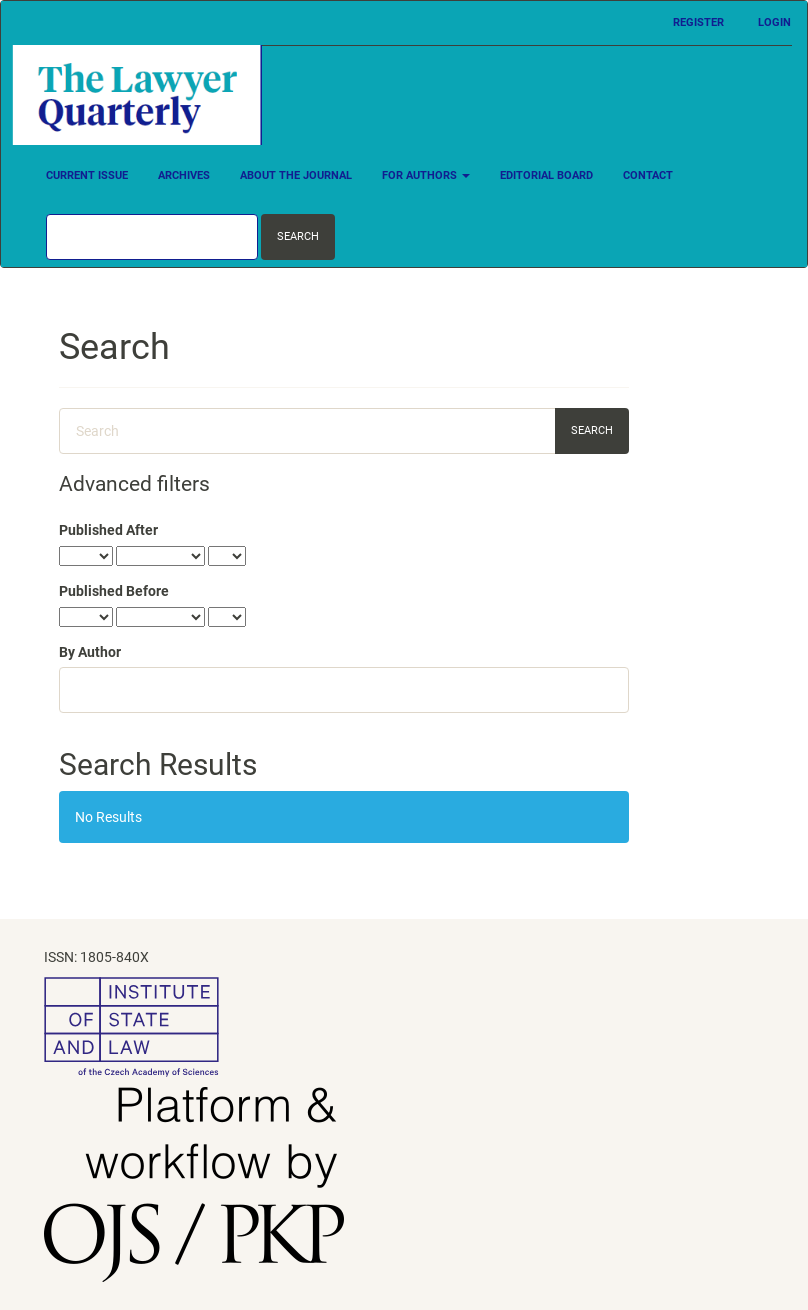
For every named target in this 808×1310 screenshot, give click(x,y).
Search (298, 236)
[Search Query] (152, 237)
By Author (90, 652)
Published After (108, 530)
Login (774, 22)
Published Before (114, 591)
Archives (184, 175)
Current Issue (87, 175)
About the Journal (296, 175)
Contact (648, 175)
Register (698, 22)
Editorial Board (546, 175)
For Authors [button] (426, 175)
